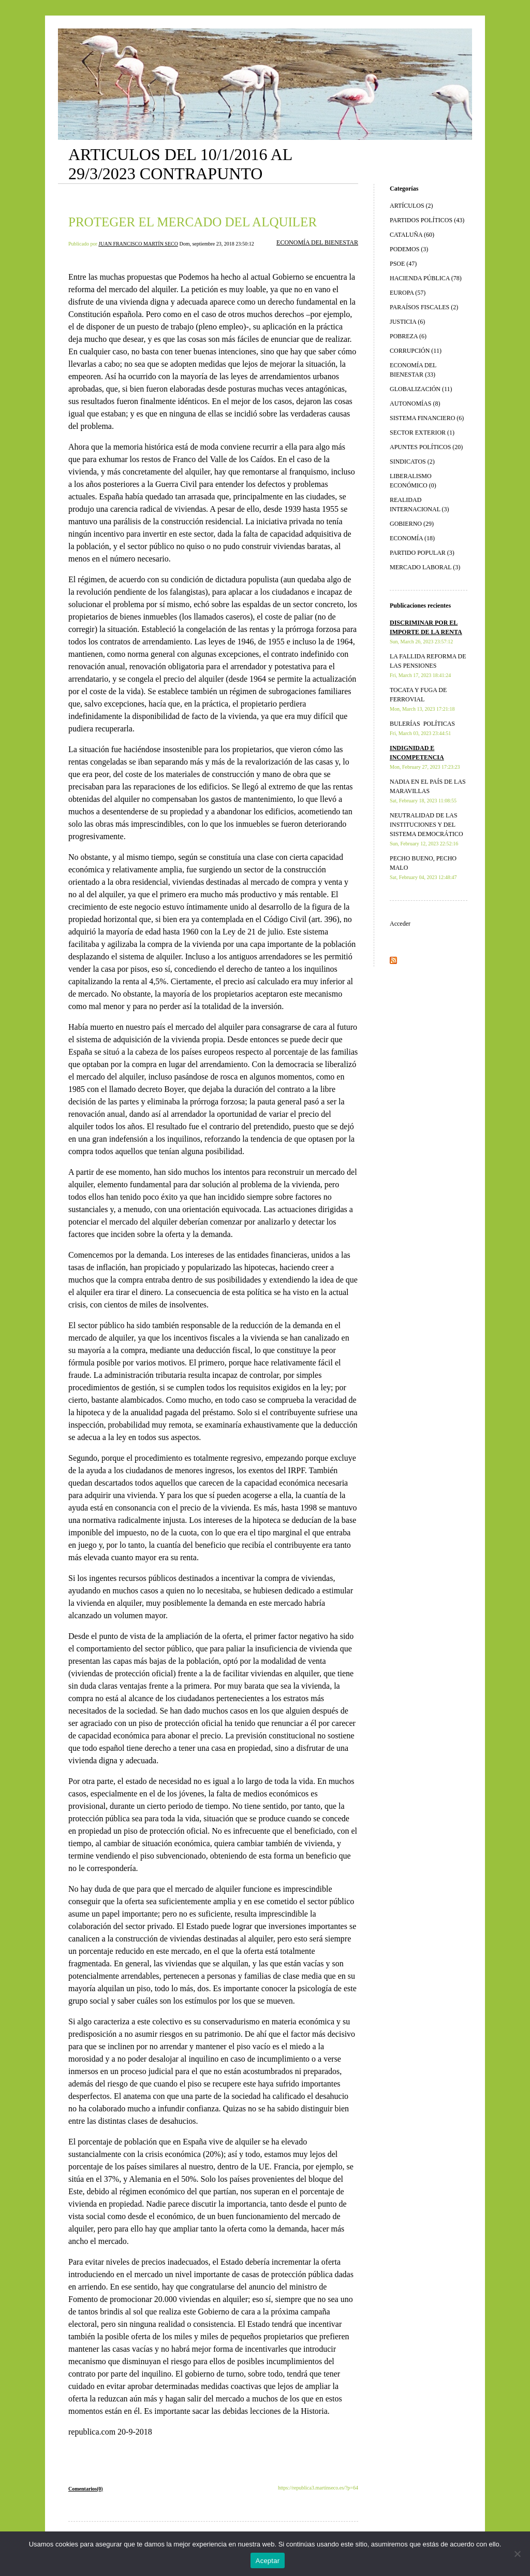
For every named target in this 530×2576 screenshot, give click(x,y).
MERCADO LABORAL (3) (425, 567)
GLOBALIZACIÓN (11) (421, 389)
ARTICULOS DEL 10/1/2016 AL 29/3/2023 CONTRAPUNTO (180, 164)
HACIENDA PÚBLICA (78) (426, 278)
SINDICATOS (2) (412, 461)
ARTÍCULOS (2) (411, 205)
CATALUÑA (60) (412, 234)
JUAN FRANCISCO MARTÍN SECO (138, 244)
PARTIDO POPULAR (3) (422, 552)
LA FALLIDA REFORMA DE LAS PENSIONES (428, 665)
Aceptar (268, 2561)
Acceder (400, 923)
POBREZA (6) (408, 336)
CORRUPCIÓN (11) (415, 350)
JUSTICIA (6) (407, 321)
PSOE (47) (403, 263)
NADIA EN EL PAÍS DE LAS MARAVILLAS (428, 790)
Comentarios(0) (85, 2489)
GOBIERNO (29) (412, 523)
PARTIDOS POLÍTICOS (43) (427, 220)
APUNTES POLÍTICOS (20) (426, 447)
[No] (517, 2554)
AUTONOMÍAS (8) (415, 403)
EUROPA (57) (407, 292)
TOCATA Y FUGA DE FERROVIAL (422, 699)
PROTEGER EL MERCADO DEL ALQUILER (192, 222)
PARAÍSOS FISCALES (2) (424, 307)
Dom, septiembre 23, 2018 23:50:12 (216, 244)
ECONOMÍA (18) (412, 538)
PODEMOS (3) (409, 249)
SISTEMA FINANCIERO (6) (427, 418)
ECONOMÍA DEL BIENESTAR (317, 242)
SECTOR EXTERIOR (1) (422, 432)
